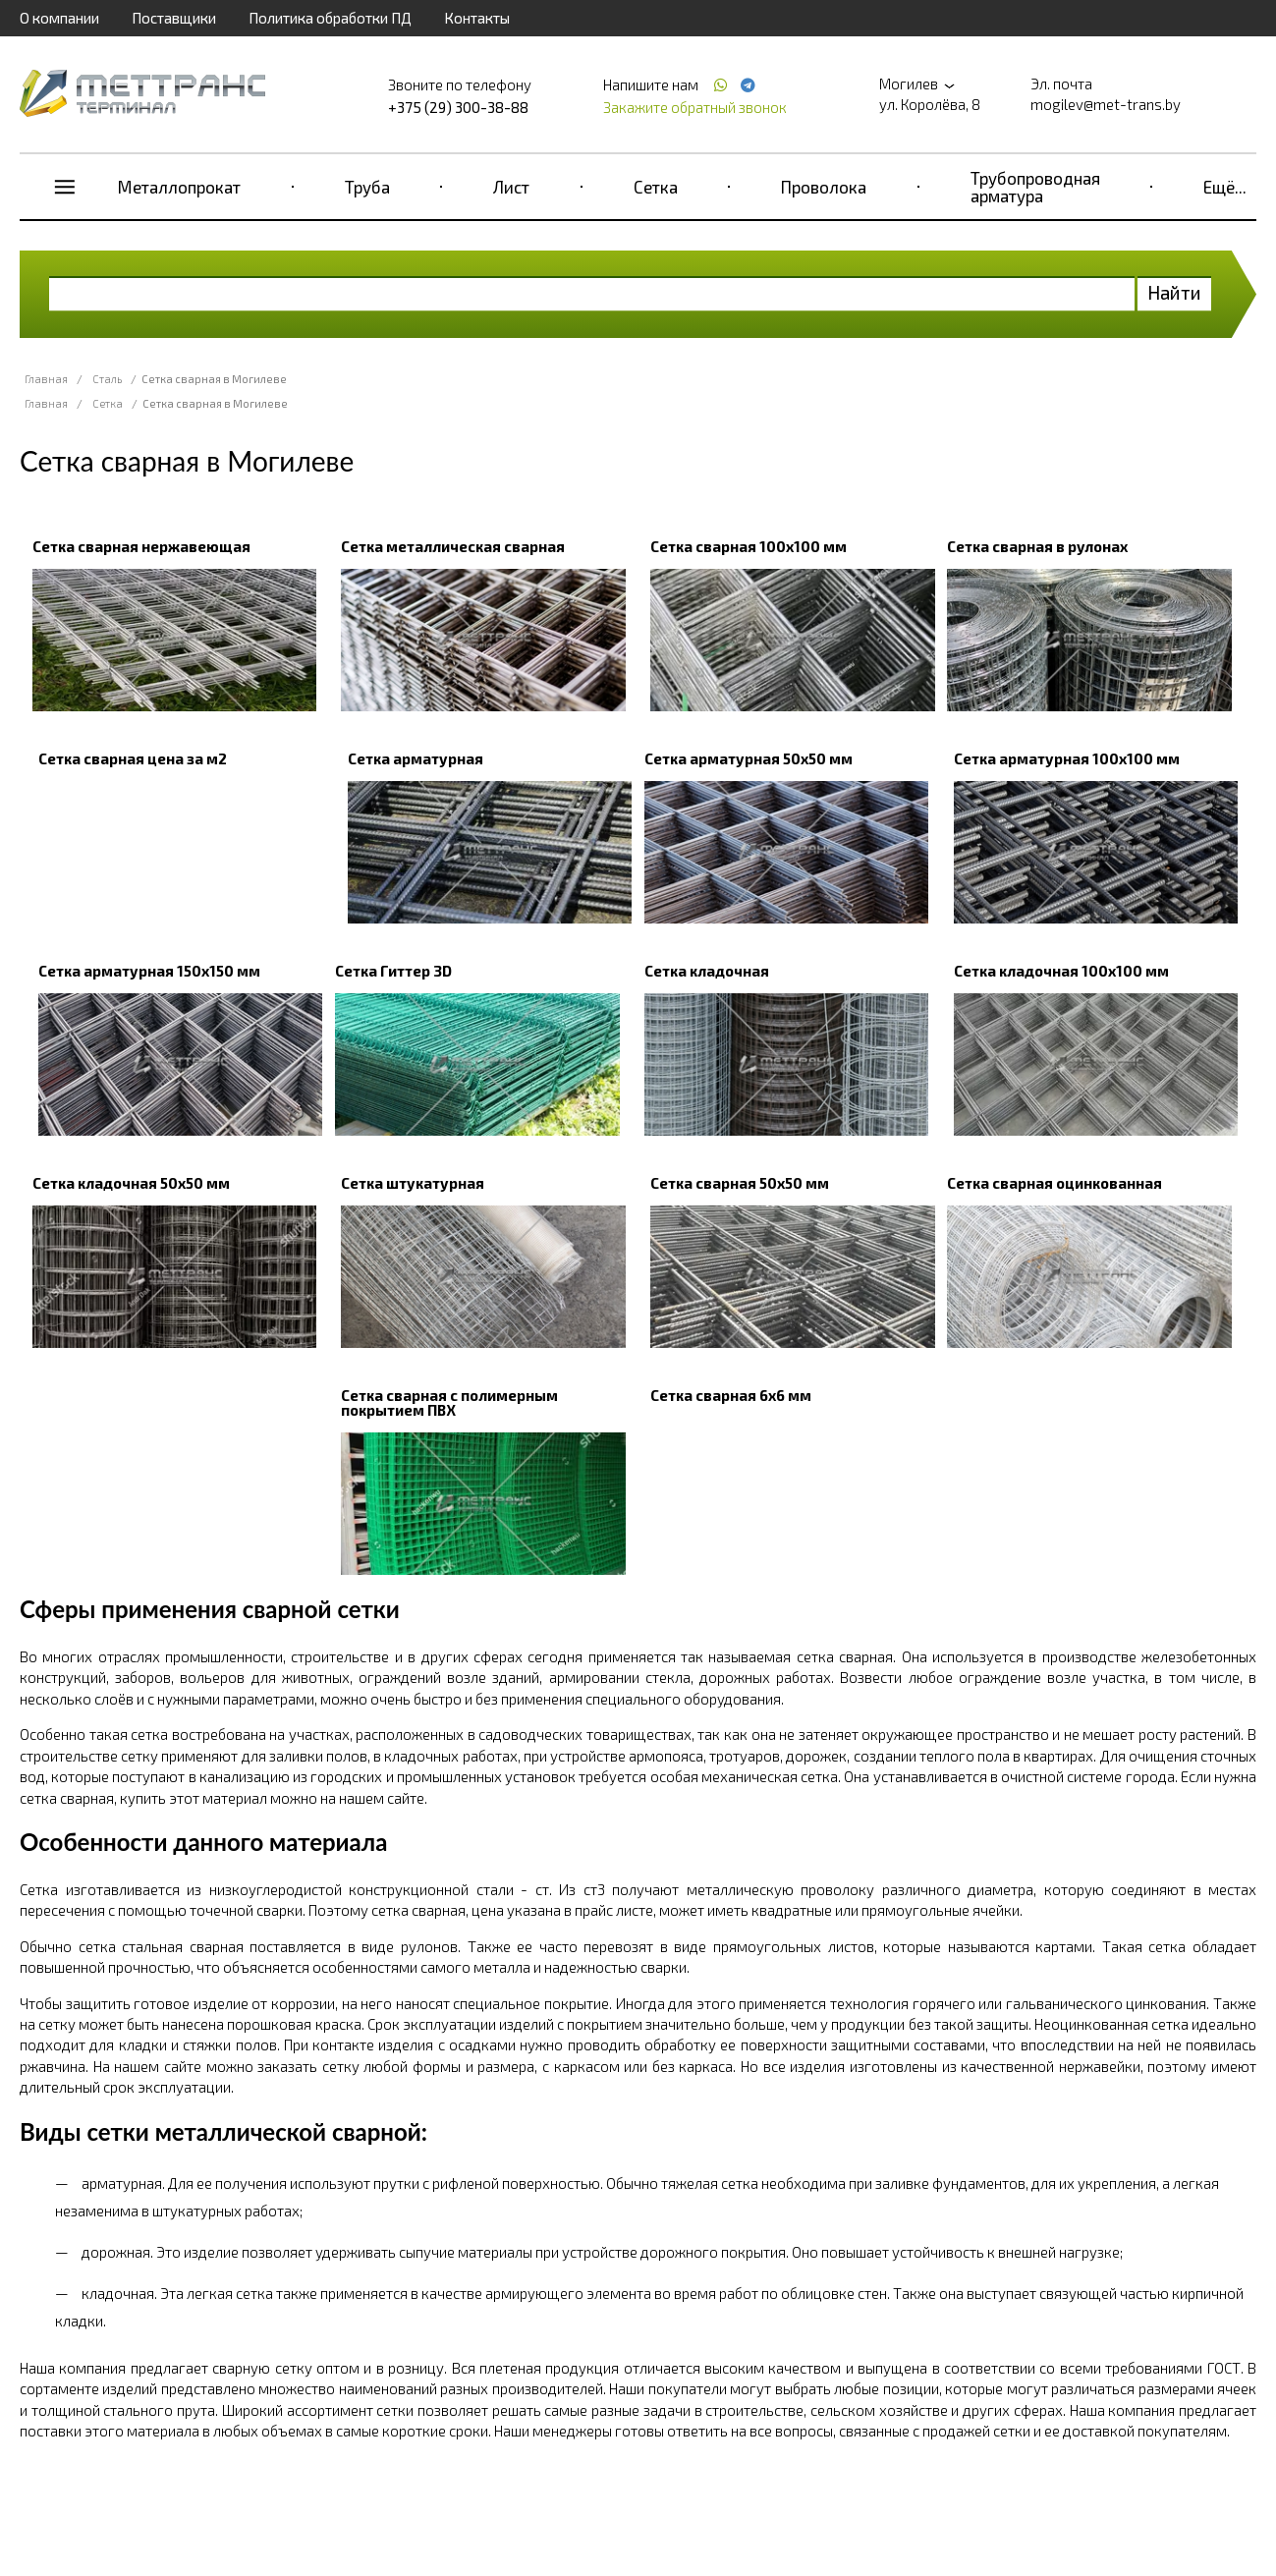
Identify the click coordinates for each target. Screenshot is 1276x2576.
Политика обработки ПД (330, 18)
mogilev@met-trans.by (1105, 104)
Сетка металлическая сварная (453, 546)
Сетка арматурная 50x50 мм (748, 758)
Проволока (823, 187)
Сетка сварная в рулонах (1037, 546)
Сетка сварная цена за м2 (132, 758)
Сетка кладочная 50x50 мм (131, 1183)
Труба (367, 187)
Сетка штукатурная (412, 1183)
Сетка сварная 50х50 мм (739, 1183)
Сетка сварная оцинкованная (1054, 1183)
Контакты (477, 18)
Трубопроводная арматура (1035, 186)
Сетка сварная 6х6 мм (730, 1395)
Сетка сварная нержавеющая (141, 546)
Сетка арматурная (415, 758)
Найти (1174, 292)
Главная (46, 378)
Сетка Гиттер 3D (393, 971)
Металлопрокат (179, 187)
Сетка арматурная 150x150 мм (149, 971)
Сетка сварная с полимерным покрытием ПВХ (449, 1402)
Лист (511, 187)
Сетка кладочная (706, 971)
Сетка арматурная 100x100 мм (1067, 758)
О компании (59, 18)
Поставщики (174, 18)
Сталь (107, 378)
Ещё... (1225, 187)
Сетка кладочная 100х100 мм (1061, 971)
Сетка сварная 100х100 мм (748, 546)
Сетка (656, 187)
